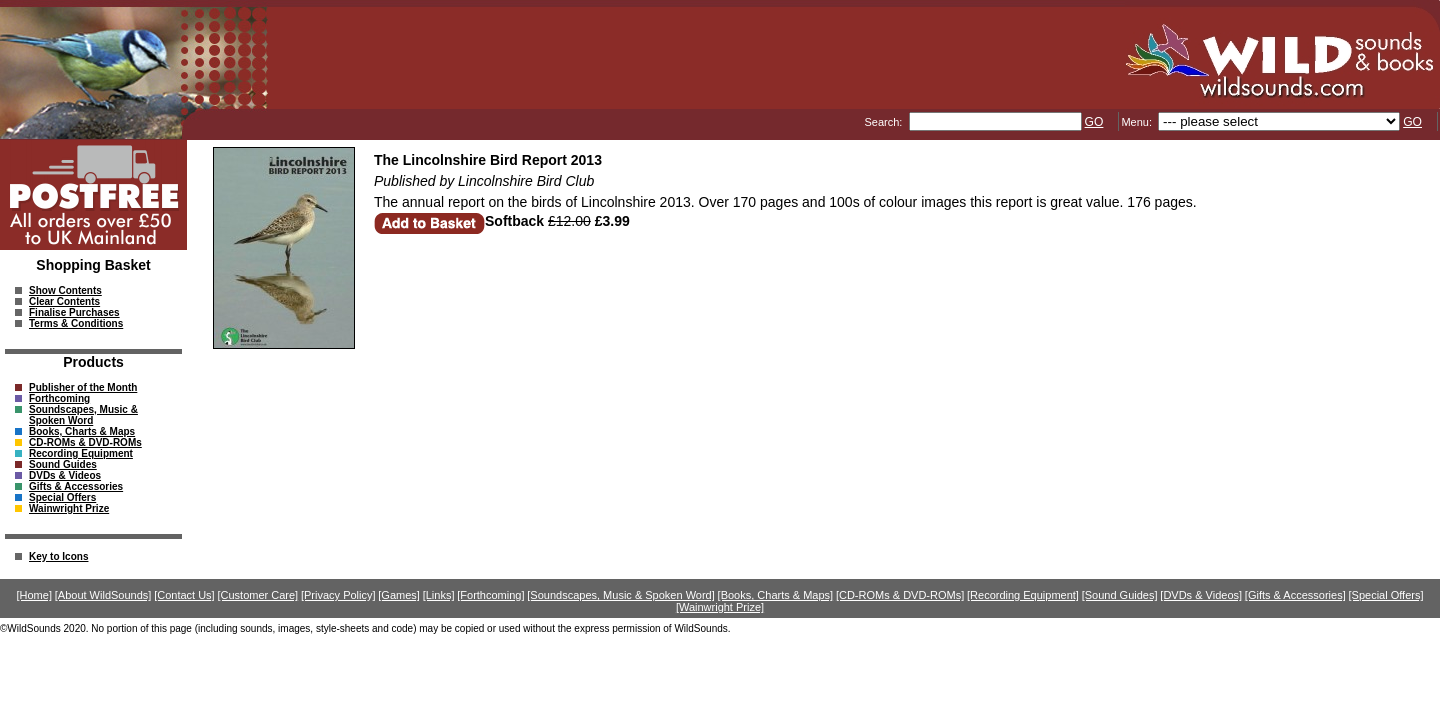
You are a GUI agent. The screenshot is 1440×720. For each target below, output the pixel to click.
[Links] (439, 595)
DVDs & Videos (65, 475)
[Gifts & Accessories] (1295, 595)
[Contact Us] (184, 595)
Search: (884, 122)
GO (1094, 122)
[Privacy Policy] (338, 595)
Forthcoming (59, 398)
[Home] (34, 595)
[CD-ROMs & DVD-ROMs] (900, 595)
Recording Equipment (81, 453)
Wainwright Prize (69, 508)
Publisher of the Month (83, 387)
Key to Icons (58, 556)
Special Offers (62, 497)
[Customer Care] (257, 595)
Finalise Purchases (74, 312)
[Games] (399, 595)
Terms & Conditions (76, 323)
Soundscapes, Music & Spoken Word (83, 415)
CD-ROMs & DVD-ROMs (85, 442)
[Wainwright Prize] (720, 607)
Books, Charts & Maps (82, 431)
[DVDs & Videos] (1201, 595)
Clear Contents (64, 301)
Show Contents (65, 290)
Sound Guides (63, 464)
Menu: (1138, 122)
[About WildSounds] (103, 595)
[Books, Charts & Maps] (776, 595)
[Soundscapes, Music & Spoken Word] (621, 595)
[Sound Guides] (1120, 595)
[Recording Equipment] (1023, 595)
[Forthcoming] (490, 595)
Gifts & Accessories (76, 486)
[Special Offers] (1386, 595)
